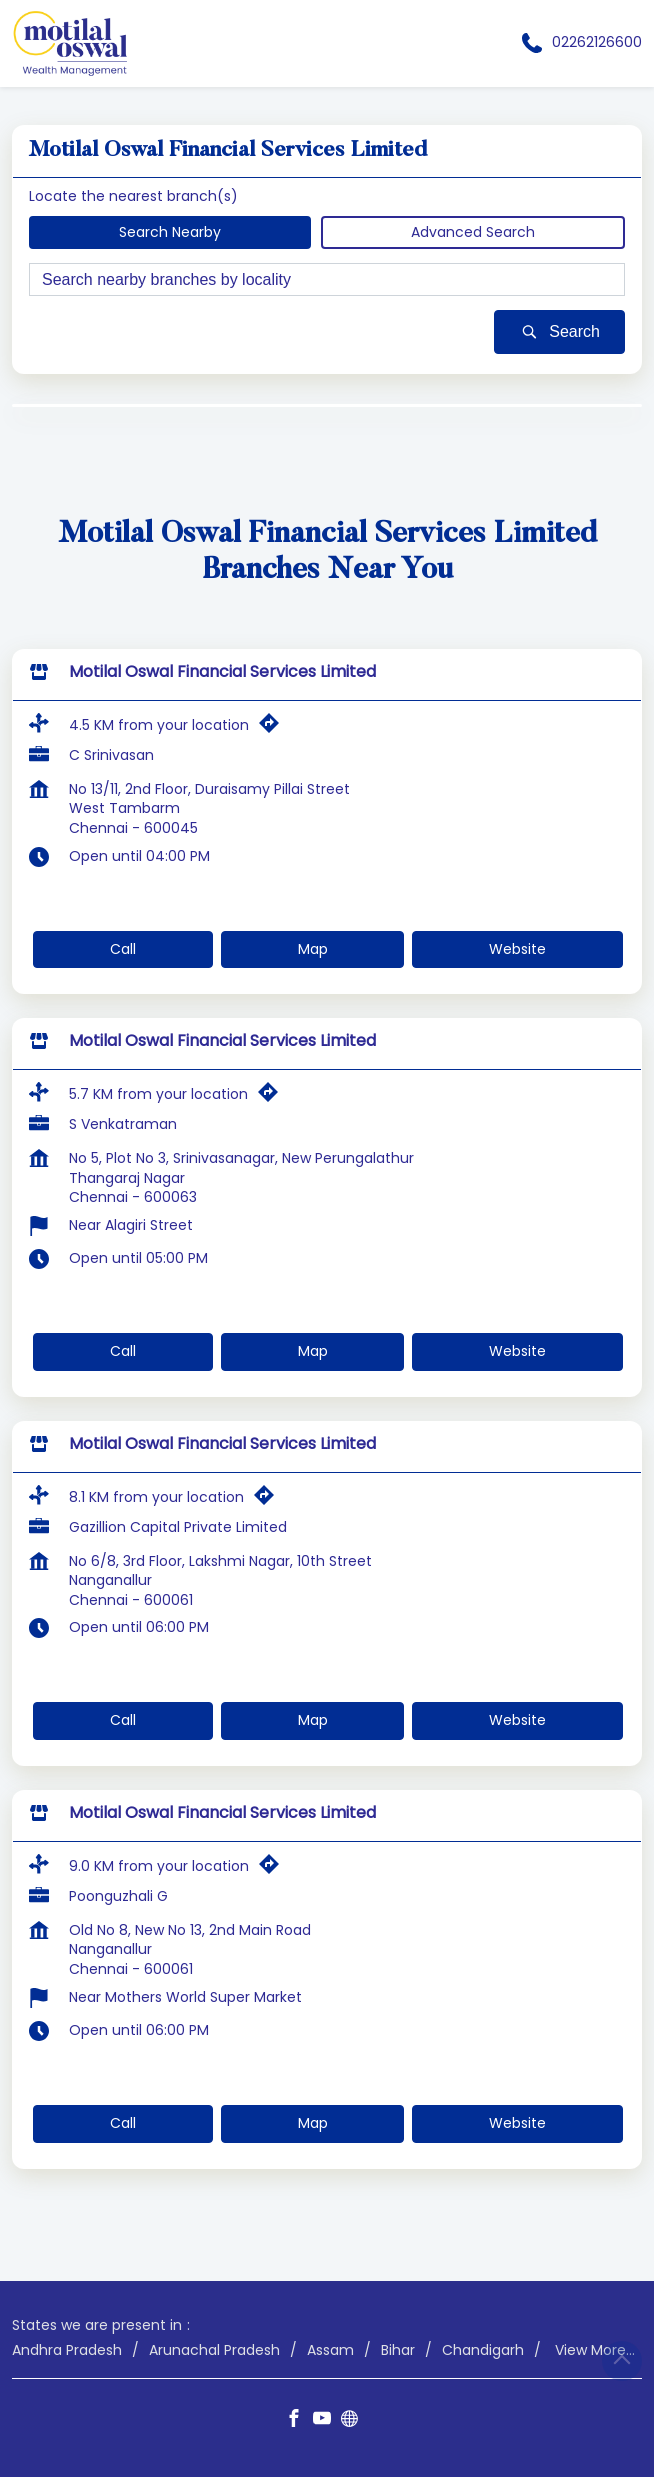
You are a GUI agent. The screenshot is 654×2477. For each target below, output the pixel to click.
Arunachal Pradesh (214, 2349)
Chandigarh (483, 2349)
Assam (330, 2349)
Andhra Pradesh (67, 2349)
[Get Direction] (274, 727)
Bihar (398, 2349)
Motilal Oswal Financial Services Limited (222, 671)
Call (123, 948)
